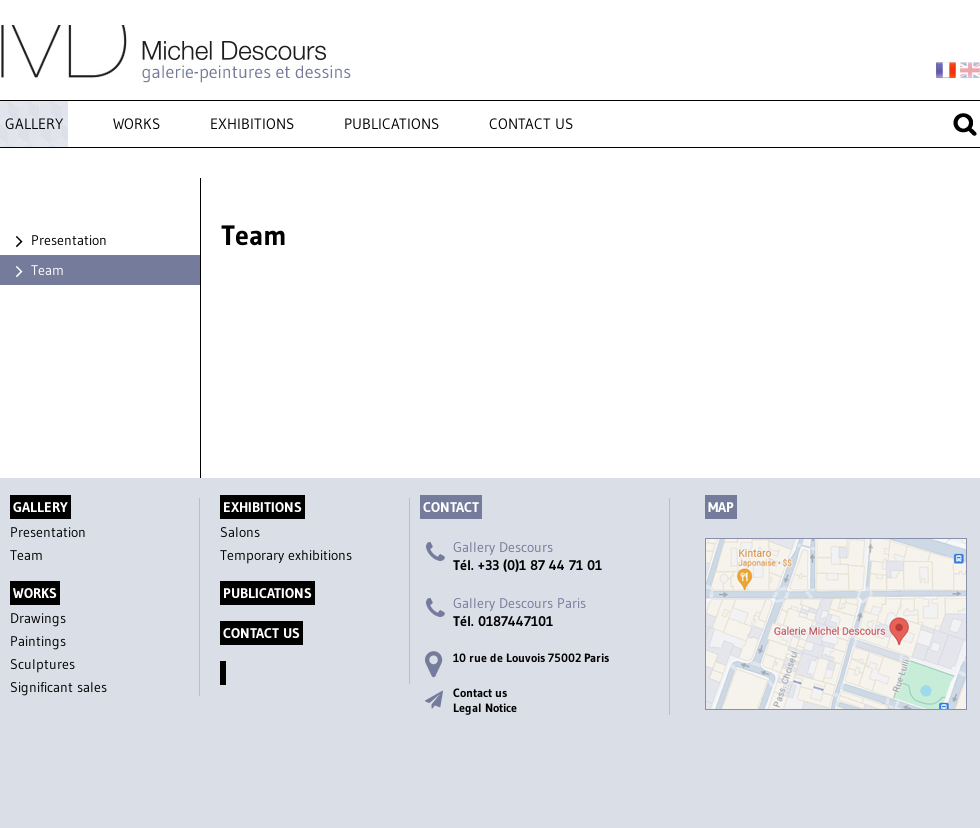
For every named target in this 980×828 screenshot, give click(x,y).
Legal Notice (485, 707)
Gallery (34, 123)
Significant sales (58, 687)
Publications (391, 123)
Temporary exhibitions (286, 555)
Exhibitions (252, 123)
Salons (240, 532)
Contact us (531, 123)
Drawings (38, 618)
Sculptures (42, 664)
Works (136, 123)
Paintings (38, 641)
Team (37, 270)
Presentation (58, 240)
